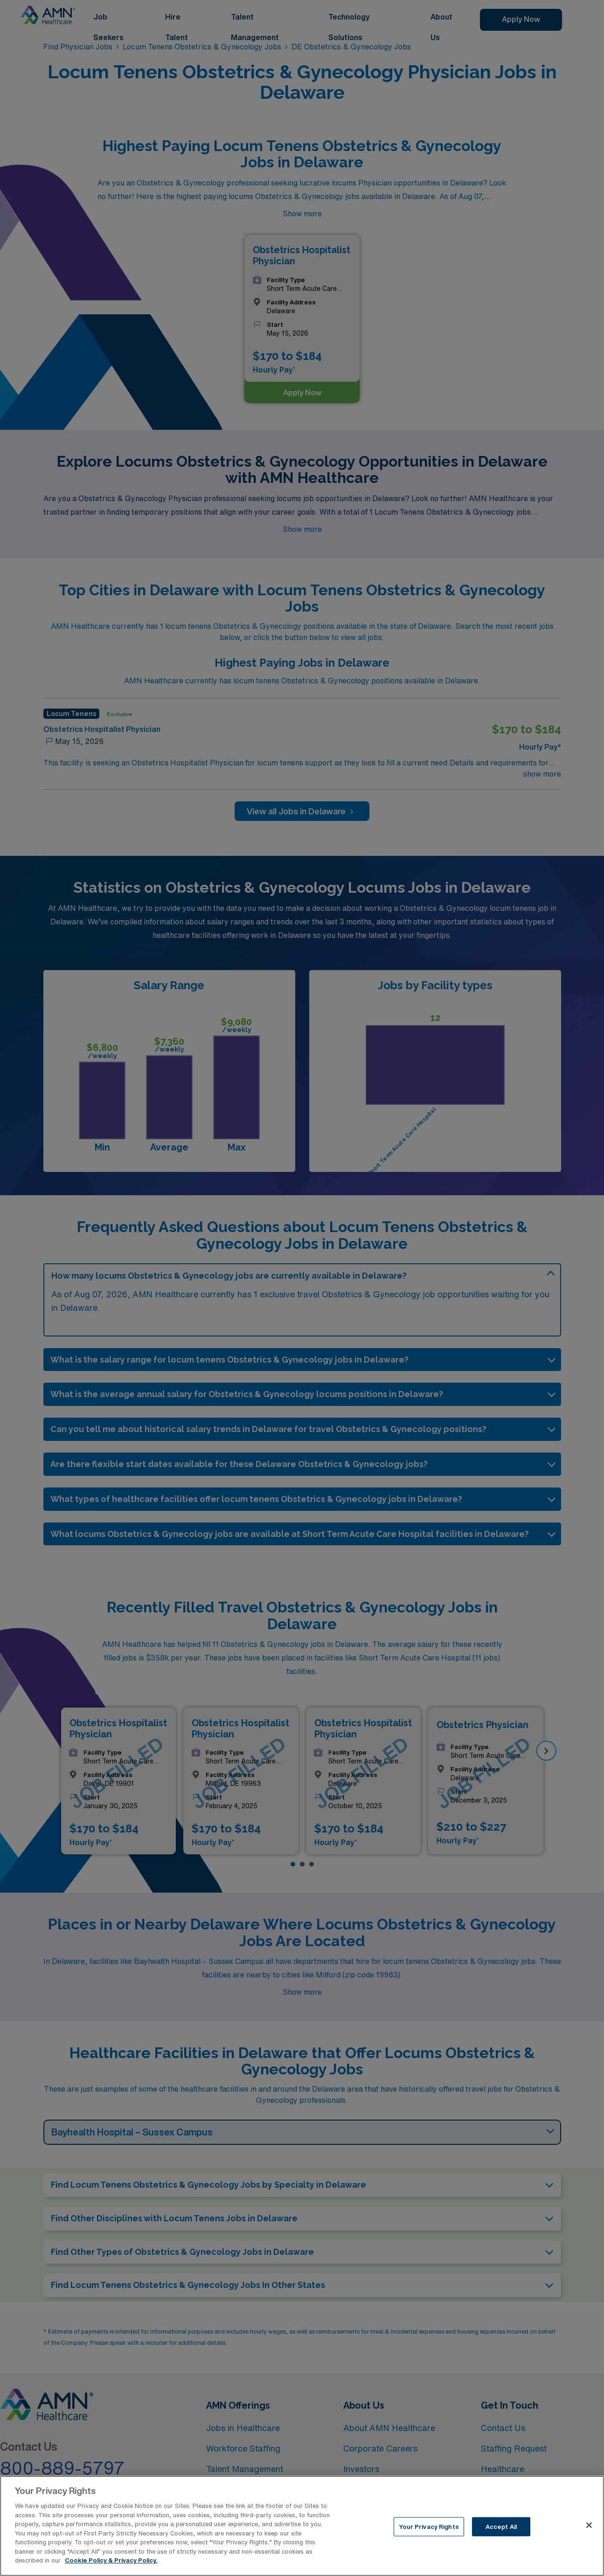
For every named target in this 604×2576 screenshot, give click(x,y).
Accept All (501, 2532)
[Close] (589, 2530)
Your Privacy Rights (428, 2532)
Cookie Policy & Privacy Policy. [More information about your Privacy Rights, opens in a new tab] (111, 2566)
